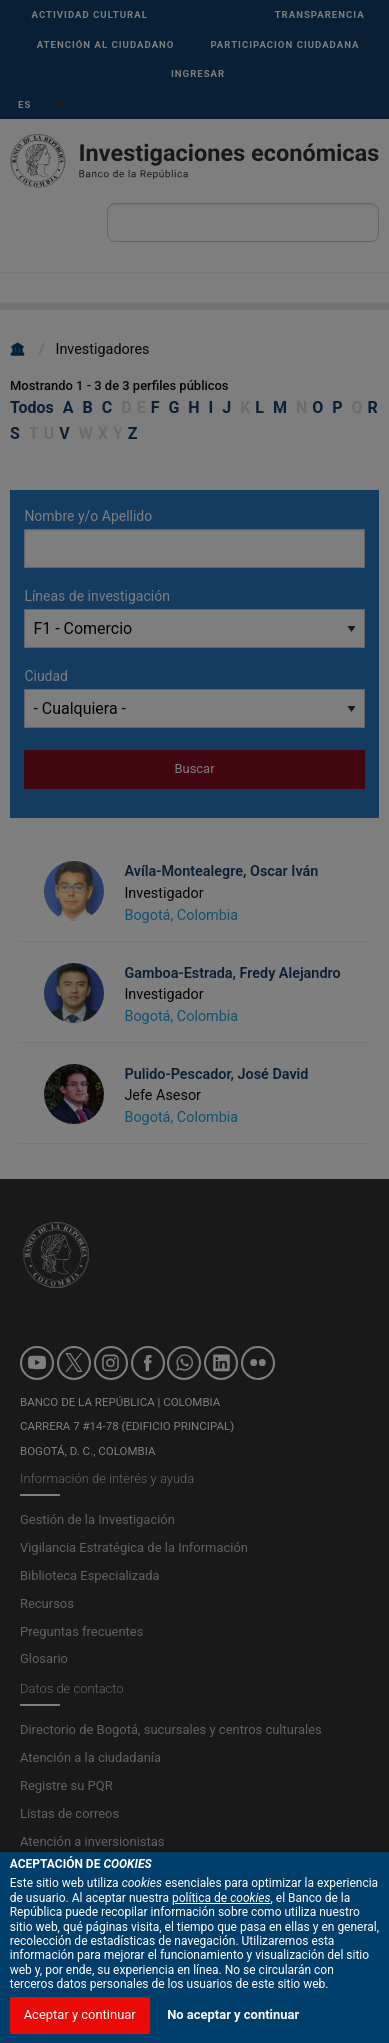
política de (221, 2004)
